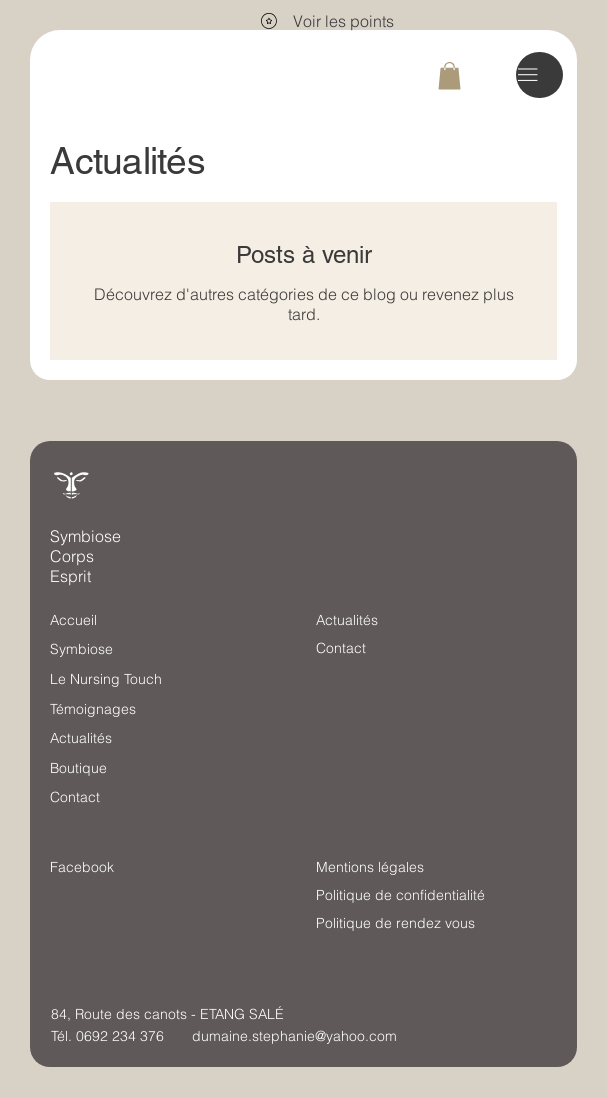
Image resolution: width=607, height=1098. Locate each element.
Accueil (73, 620)
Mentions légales (370, 867)
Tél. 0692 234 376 (107, 1036)
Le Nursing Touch (106, 679)
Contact (75, 797)
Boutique (78, 768)
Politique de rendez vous (395, 923)
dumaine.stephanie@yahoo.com (294, 1036)
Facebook (82, 867)
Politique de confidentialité (400, 895)
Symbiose (81, 649)
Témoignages (93, 709)
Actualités (81, 738)
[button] (449, 75)
